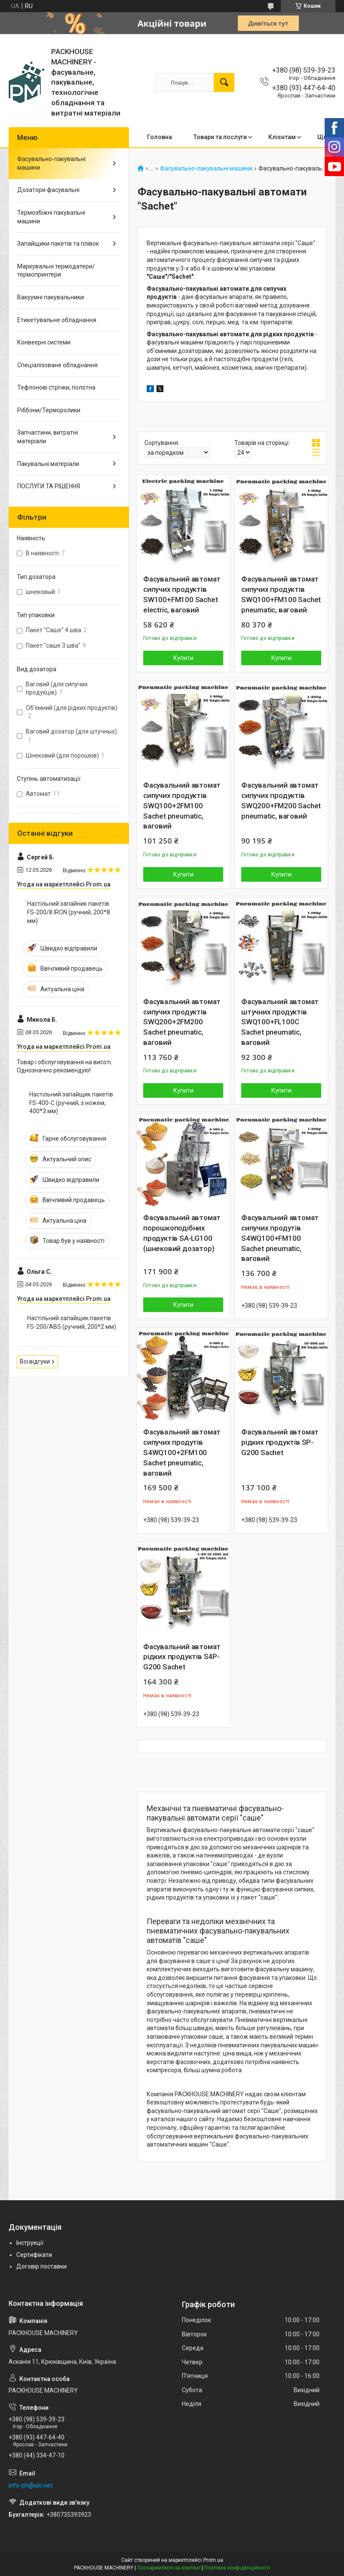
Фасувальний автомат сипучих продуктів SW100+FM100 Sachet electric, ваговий (182, 594)
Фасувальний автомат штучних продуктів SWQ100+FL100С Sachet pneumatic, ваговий (280, 1022)
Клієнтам (282, 137)
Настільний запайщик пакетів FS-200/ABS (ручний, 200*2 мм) (71, 1322)
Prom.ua (213, 2560)
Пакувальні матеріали (48, 463)
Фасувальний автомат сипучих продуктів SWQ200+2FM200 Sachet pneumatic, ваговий (182, 1022)
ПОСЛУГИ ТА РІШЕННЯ (48, 486)
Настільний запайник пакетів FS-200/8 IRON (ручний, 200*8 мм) (68, 912)
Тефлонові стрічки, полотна (56, 387)
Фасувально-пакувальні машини (206, 168)
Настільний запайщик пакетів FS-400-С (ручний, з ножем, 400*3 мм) (71, 1102)
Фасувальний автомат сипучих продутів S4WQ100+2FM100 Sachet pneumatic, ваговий (182, 1452)
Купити (183, 658)
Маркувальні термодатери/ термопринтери (56, 270)
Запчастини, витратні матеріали (47, 437)
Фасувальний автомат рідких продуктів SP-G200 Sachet (280, 1442)
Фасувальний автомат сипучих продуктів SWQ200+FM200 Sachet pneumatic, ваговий (281, 800)
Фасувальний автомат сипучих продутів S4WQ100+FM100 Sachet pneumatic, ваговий (280, 1238)
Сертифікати (34, 2254)
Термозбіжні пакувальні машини (51, 217)
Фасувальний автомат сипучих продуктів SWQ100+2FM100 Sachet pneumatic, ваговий (182, 805)
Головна (159, 137)
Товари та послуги (220, 137)
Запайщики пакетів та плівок (58, 243)
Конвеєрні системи (44, 342)
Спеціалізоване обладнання (57, 365)
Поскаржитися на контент (168, 2568)
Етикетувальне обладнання (56, 320)
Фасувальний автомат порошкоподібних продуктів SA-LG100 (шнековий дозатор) (182, 1232)
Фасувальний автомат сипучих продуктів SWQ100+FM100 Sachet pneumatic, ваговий (281, 594)
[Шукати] (224, 82)
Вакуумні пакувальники (50, 297)
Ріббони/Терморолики (48, 410)
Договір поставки (41, 2266)
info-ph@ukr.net (30, 2485)
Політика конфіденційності (237, 2568)
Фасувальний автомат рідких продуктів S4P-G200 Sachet (182, 1657)
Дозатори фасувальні (48, 189)
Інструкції (29, 2242)
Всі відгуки (35, 1361)
